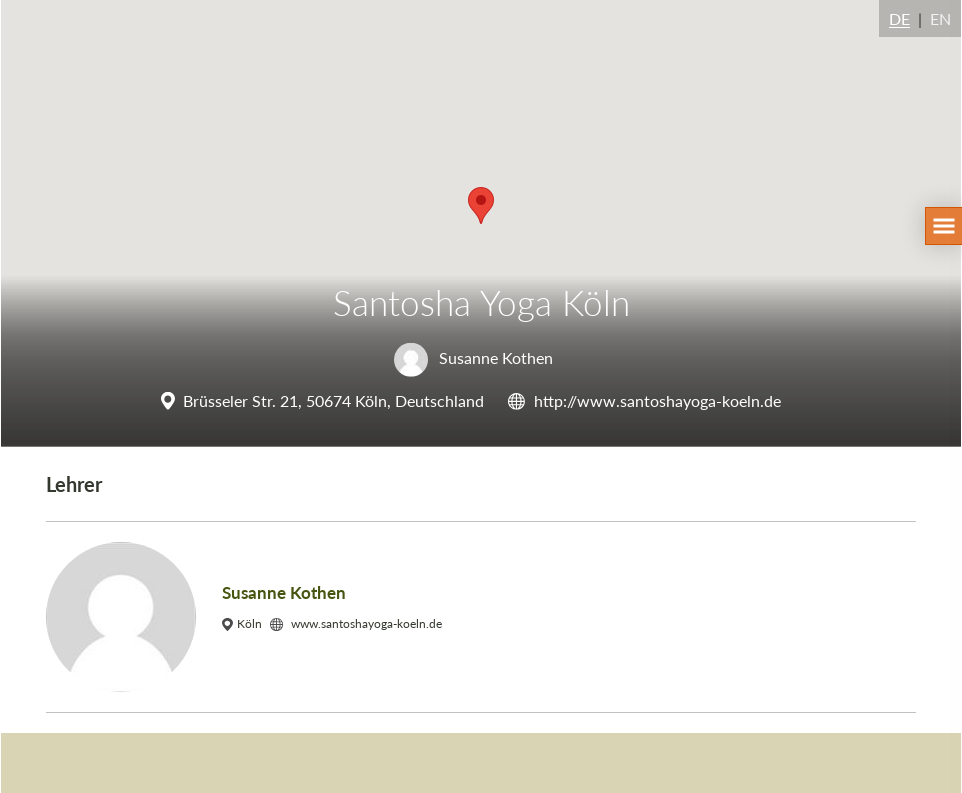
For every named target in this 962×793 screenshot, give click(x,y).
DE (899, 18)
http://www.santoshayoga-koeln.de (657, 400)
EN (940, 18)
